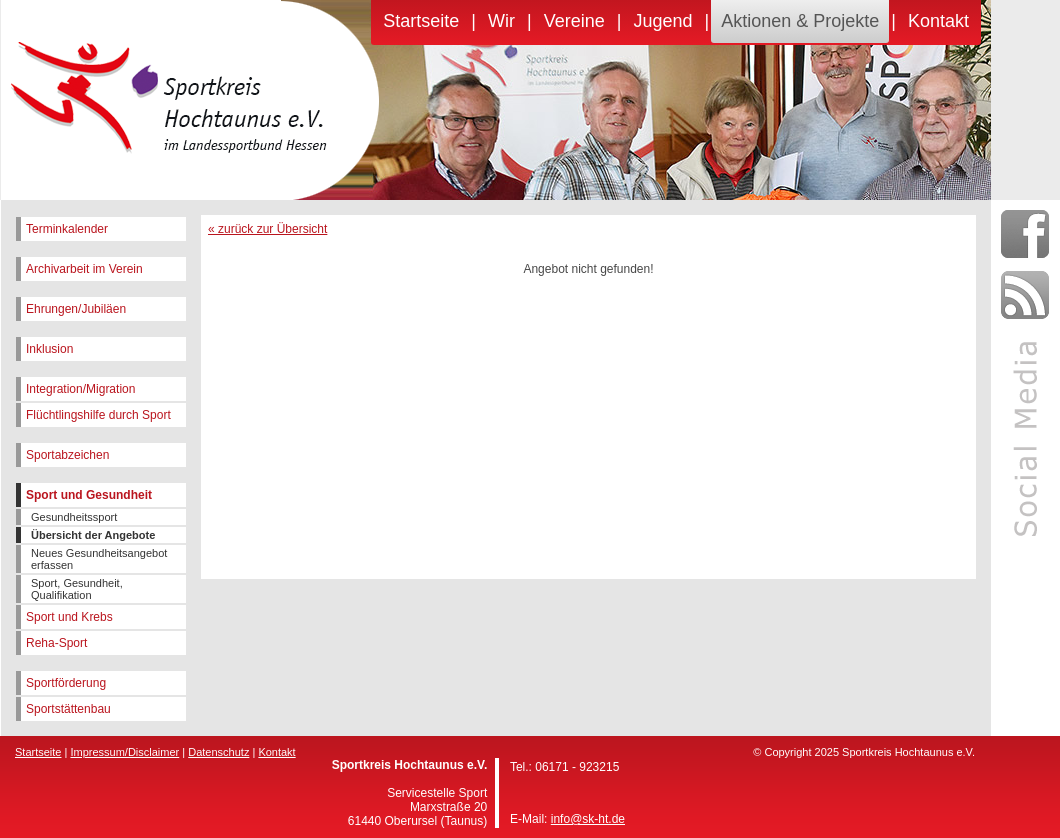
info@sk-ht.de (588, 819)
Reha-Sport (56, 643)
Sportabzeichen (67, 455)
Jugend (662, 21)
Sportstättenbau (68, 709)
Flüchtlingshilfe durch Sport (98, 415)
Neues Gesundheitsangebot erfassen (99, 559)
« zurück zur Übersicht (267, 229)
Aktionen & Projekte (800, 21)
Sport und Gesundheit (89, 495)
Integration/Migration (80, 389)
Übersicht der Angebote (93, 535)
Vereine (574, 21)
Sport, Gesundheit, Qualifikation (77, 589)
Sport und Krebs (69, 617)
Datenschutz (218, 752)
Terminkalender (67, 229)
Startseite (421, 21)
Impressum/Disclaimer (124, 752)
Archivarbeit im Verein (84, 269)
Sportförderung (66, 683)
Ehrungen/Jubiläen (76, 309)
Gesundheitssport (74, 517)
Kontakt (938, 21)
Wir (501, 21)
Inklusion (49, 349)
